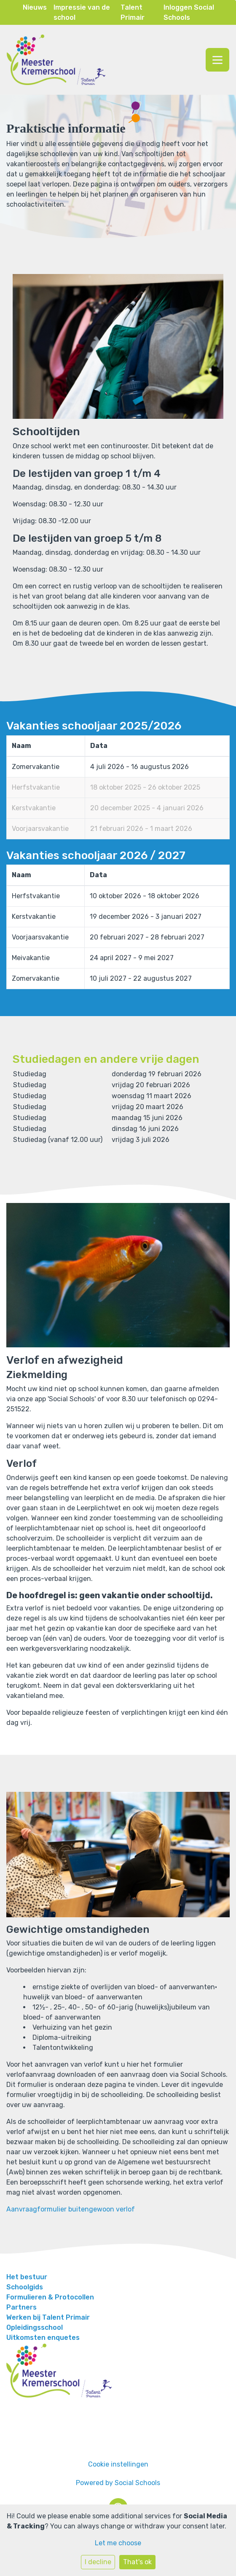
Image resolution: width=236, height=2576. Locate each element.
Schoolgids (24, 2287)
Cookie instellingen (118, 2464)
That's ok (137, 2562)
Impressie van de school (82, 12)
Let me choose (118, 2543)
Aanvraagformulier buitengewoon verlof (70, 2209)
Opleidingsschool (34, 2327)
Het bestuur (26, 2277)
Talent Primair (133, 12)
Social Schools (137, 2483)
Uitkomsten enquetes (43, 2338)
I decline (98, 2562)
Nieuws (35, 7)
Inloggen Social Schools (189, 12)
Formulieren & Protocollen (50, 2297)
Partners (21, 2307)
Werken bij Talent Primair (48, 2317)
